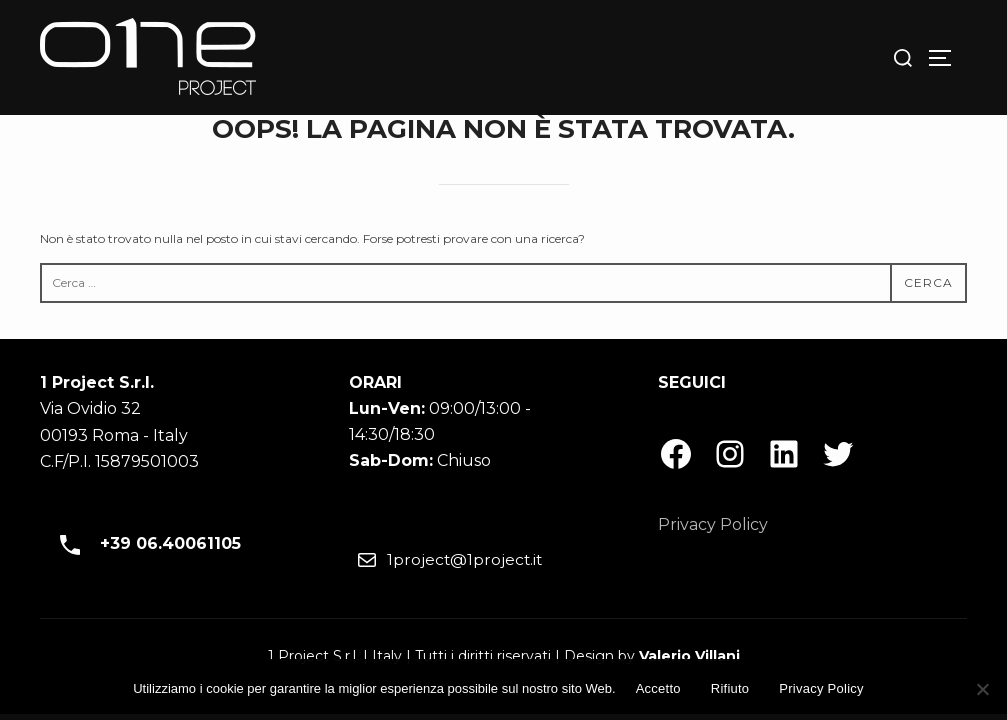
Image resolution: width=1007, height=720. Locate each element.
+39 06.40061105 (143, 544)
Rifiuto (730, 688)
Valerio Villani (689, 656)
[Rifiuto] (982, 689)
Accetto (658, 688)
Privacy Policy (713, 524)
